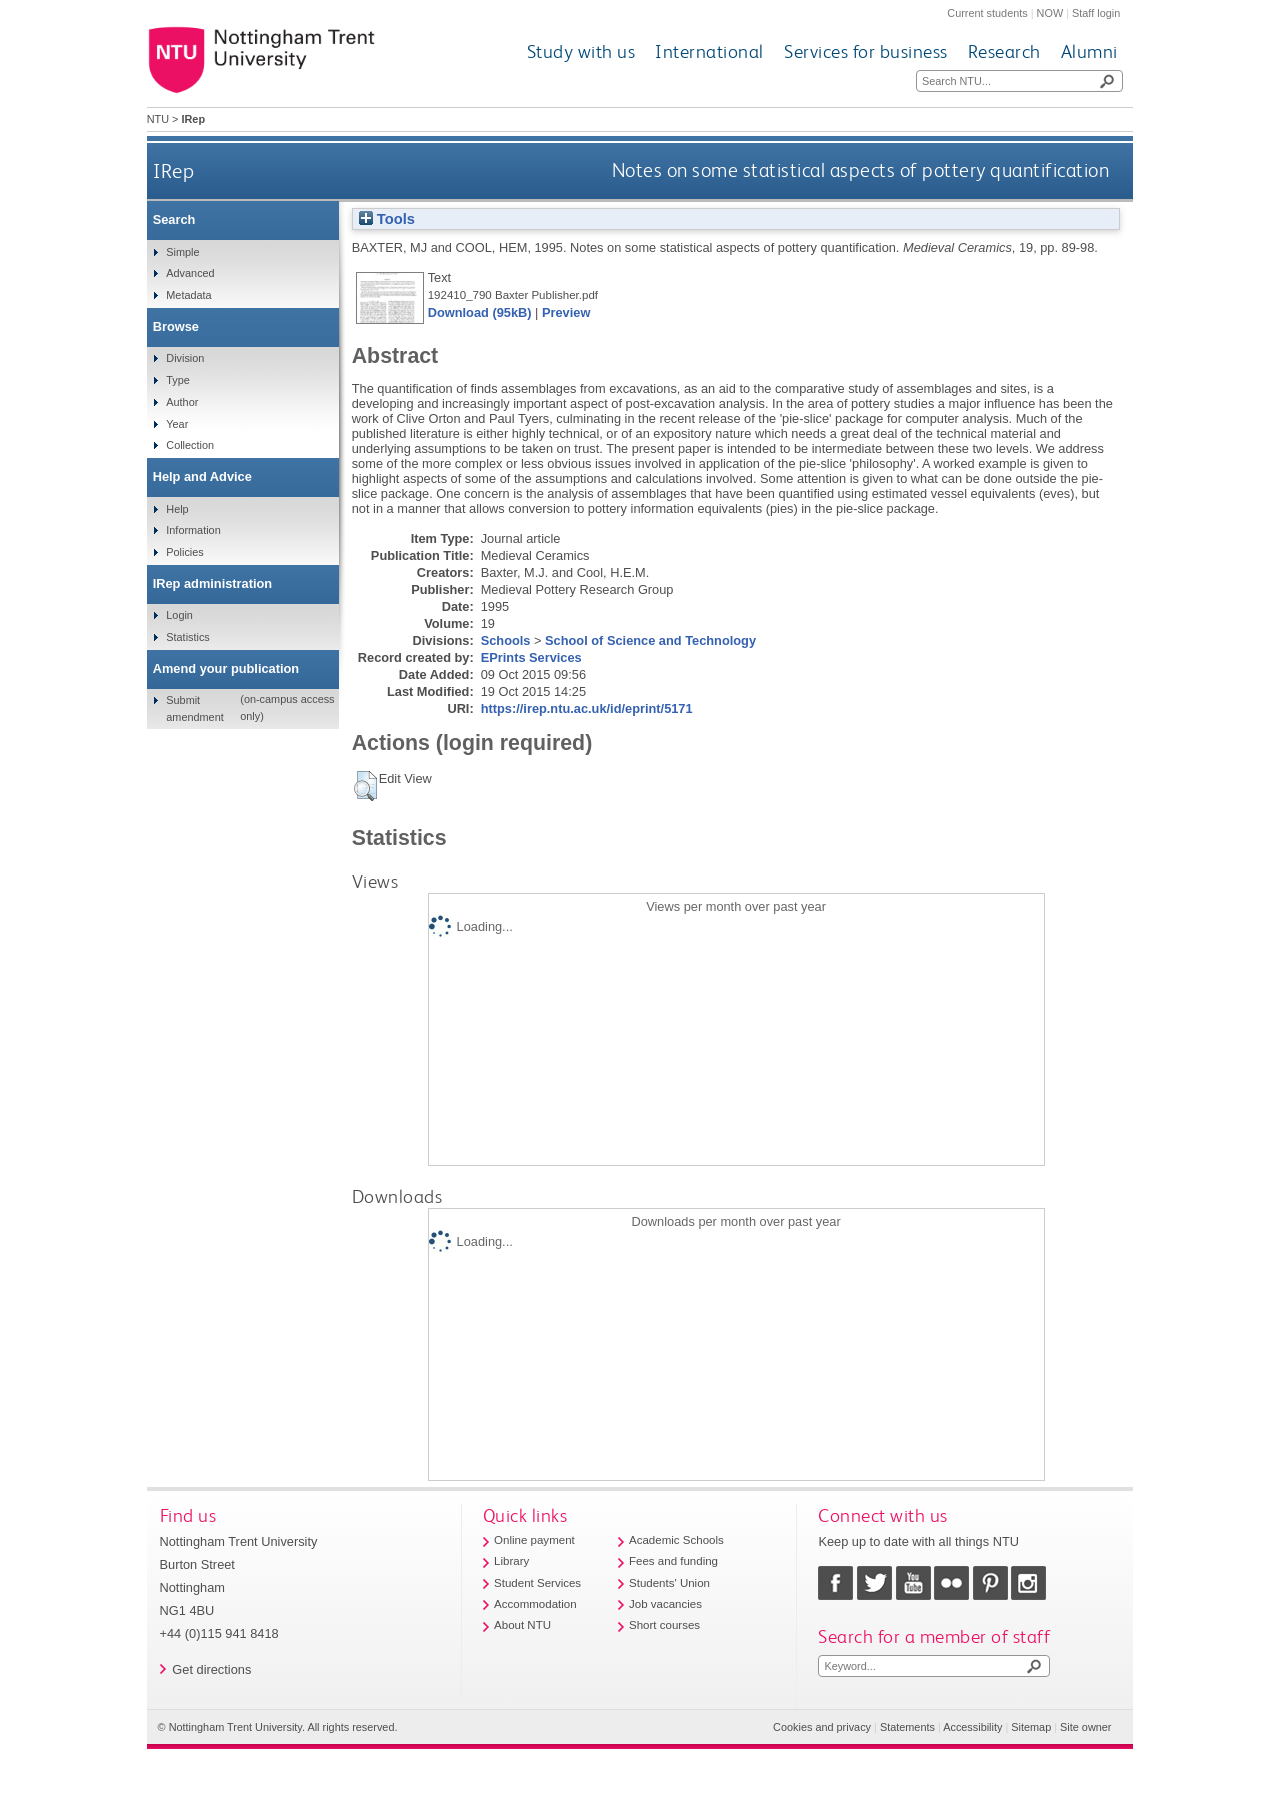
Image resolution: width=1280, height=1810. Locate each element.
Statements (907, 1727)
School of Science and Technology (650, 640)
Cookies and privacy (822, 1727)
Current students (987, 13)
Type (178, 380)
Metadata (188, 295)
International (709, 51)
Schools (506, 640)
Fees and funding (673, 1561)
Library (511, 1561)
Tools (387, 219)
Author (182, 402)
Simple (182, 252)
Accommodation (535, 1604)
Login (179, 615)
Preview (566, 312)
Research (1004, 51)
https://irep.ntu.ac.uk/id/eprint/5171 (587, 708)
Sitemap (1031, 1727)
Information (193, 530)
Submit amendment (194, 708)
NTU (158, 119)
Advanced (190, 273)
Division (185, 358)
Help (177, 509)
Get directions (211, 1669)
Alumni (1089, 51)
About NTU (522, 1625)
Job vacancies (665, 1604)
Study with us (581, 51)
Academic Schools (676, 1540)
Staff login (1096, 13)
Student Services (537, 1583)
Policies (184, 552)
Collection (190, 445)
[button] (365, 786)
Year (177, 424)
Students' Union (669, 1583)
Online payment (534, 1540)
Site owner (1085, 1727)
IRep (173, 170)
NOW (1050, 13)
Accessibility (972, 1727)
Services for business (866, 51)
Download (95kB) (480, 312)
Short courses (664, 1625)
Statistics (188, 637)
